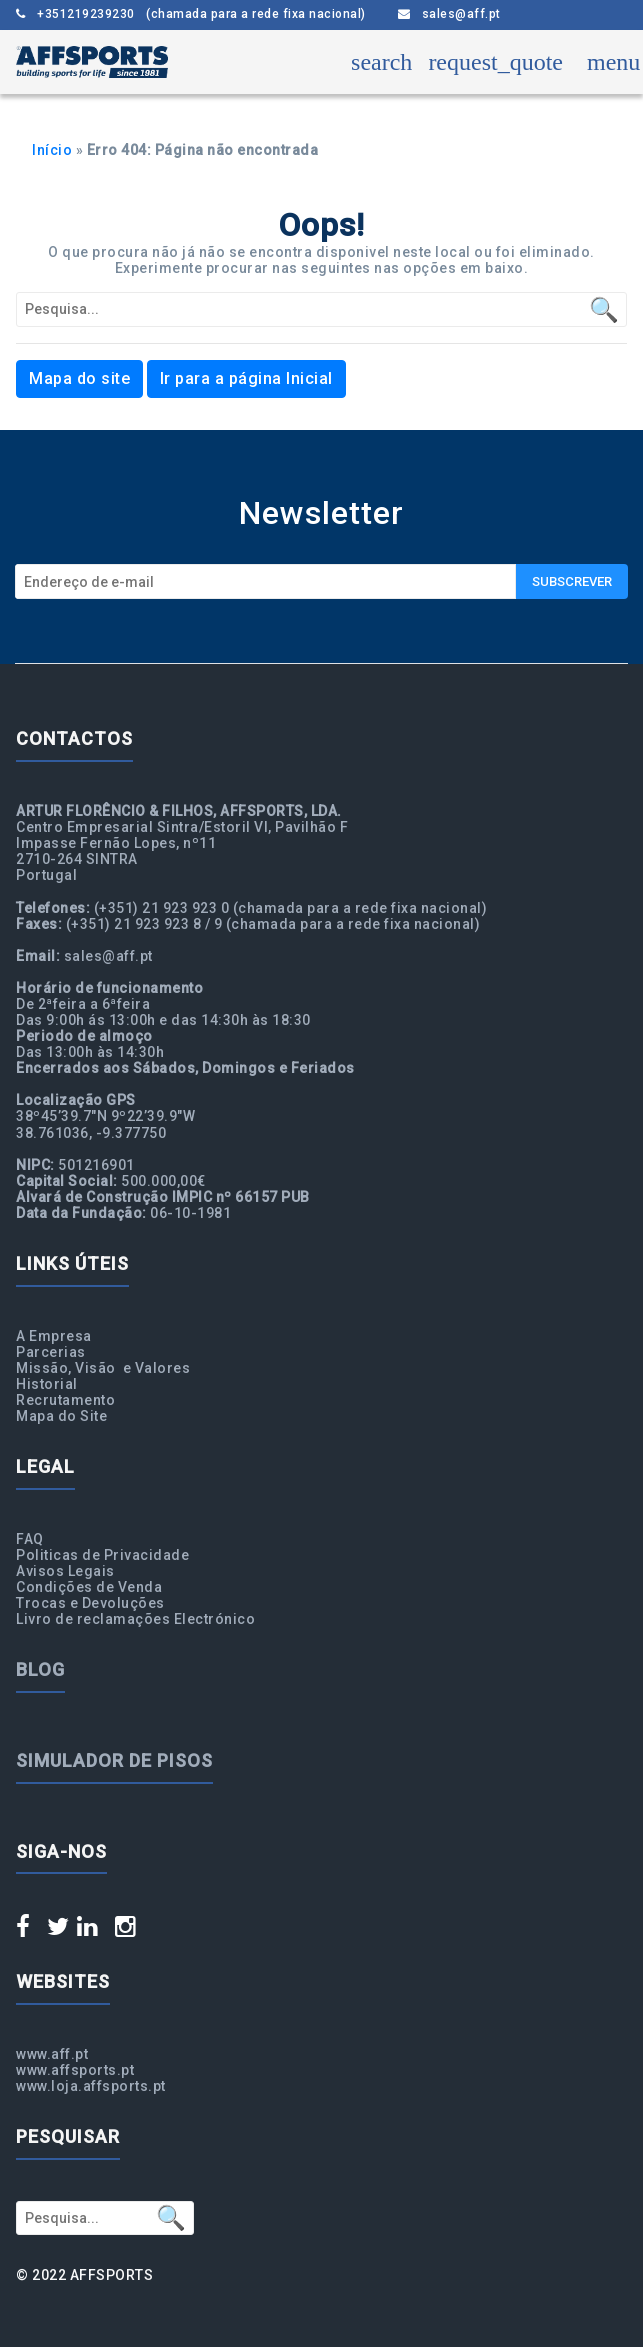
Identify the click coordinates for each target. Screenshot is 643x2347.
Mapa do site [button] (79, 378)
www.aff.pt (52, 2054)
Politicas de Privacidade (102, 1555)
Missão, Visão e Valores (103, 1368)
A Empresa (54, 1336)
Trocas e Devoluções (90, 1603)
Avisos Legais (65, 1571)
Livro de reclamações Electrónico (135, 1619)
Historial (47, 1384)
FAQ (30, 1539)
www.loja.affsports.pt (91, 2086)
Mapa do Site (61, 1416)
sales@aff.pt (449, 14)
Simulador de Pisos (114, 1760)
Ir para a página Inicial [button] (246, 378)
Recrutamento (65, 1400)
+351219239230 (191, 14)
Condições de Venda (89, 1587)
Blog (40, 1669)
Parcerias (51, 1352)
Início (52, 150)
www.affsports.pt (75, 2070)
